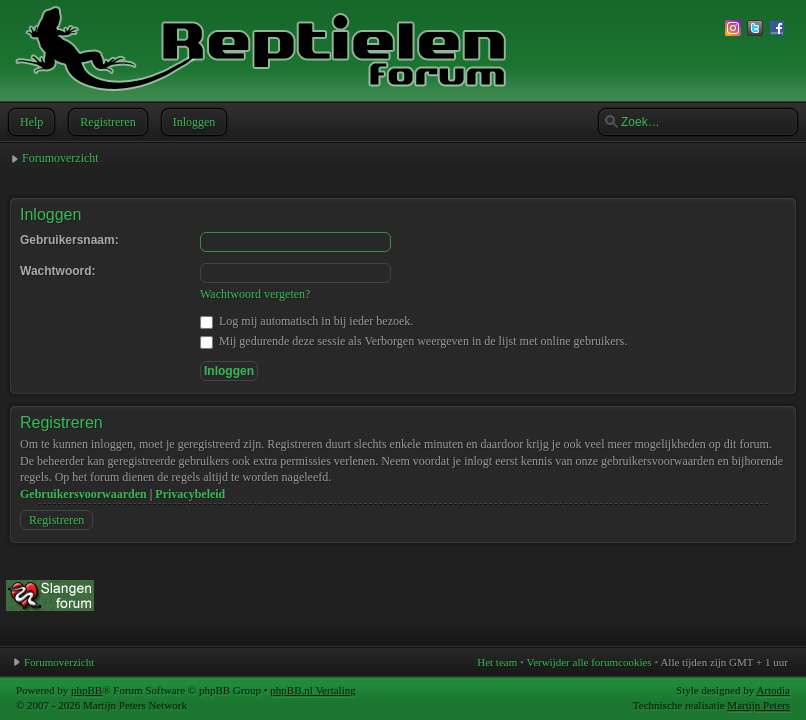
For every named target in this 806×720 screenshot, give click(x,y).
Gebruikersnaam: (69, 240)
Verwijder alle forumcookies (588, 662)
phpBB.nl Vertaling (312, 690)
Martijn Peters (758, 705)
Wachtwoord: (58, 271)
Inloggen (192, 122)
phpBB (86, 690)
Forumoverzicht (60, 158)
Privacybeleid (190, 494)
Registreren (105, 122)
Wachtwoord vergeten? (255, 294)
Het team (497, 662)
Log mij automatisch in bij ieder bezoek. (306, 321)
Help (29, 122)
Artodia (773, 690)
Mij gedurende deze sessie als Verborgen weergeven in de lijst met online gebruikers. (413, 341)
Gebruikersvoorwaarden (83, 494)
